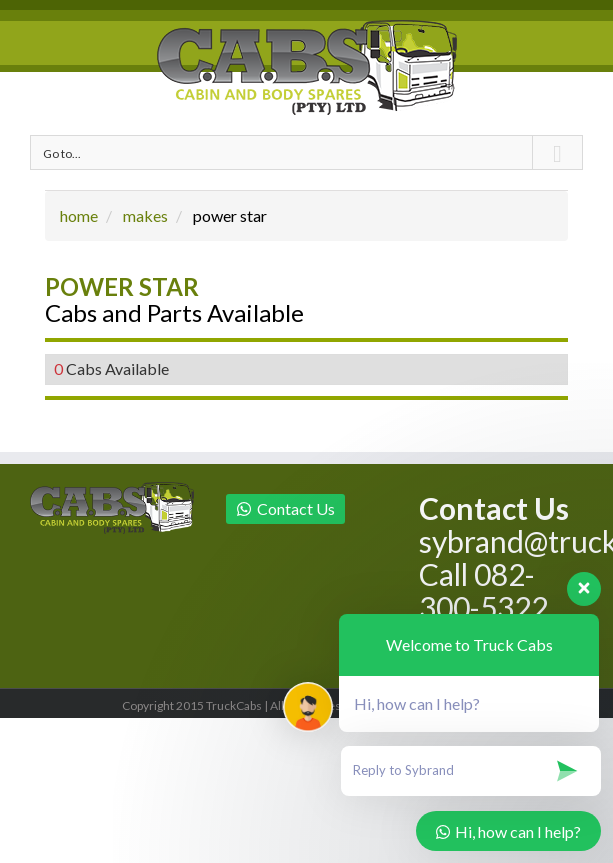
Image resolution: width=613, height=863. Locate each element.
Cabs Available (111, 368)
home (79, 215)
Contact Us (285, 508)
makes (145, 215)
